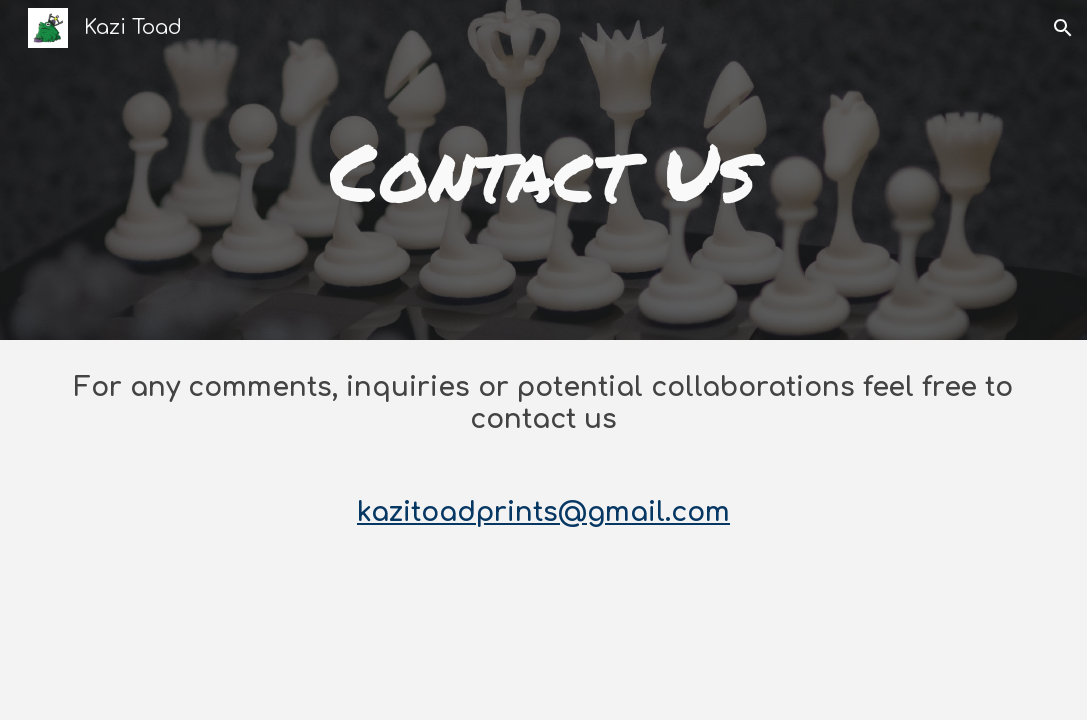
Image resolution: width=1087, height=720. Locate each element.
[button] (1063, 28)
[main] (544, 170)
